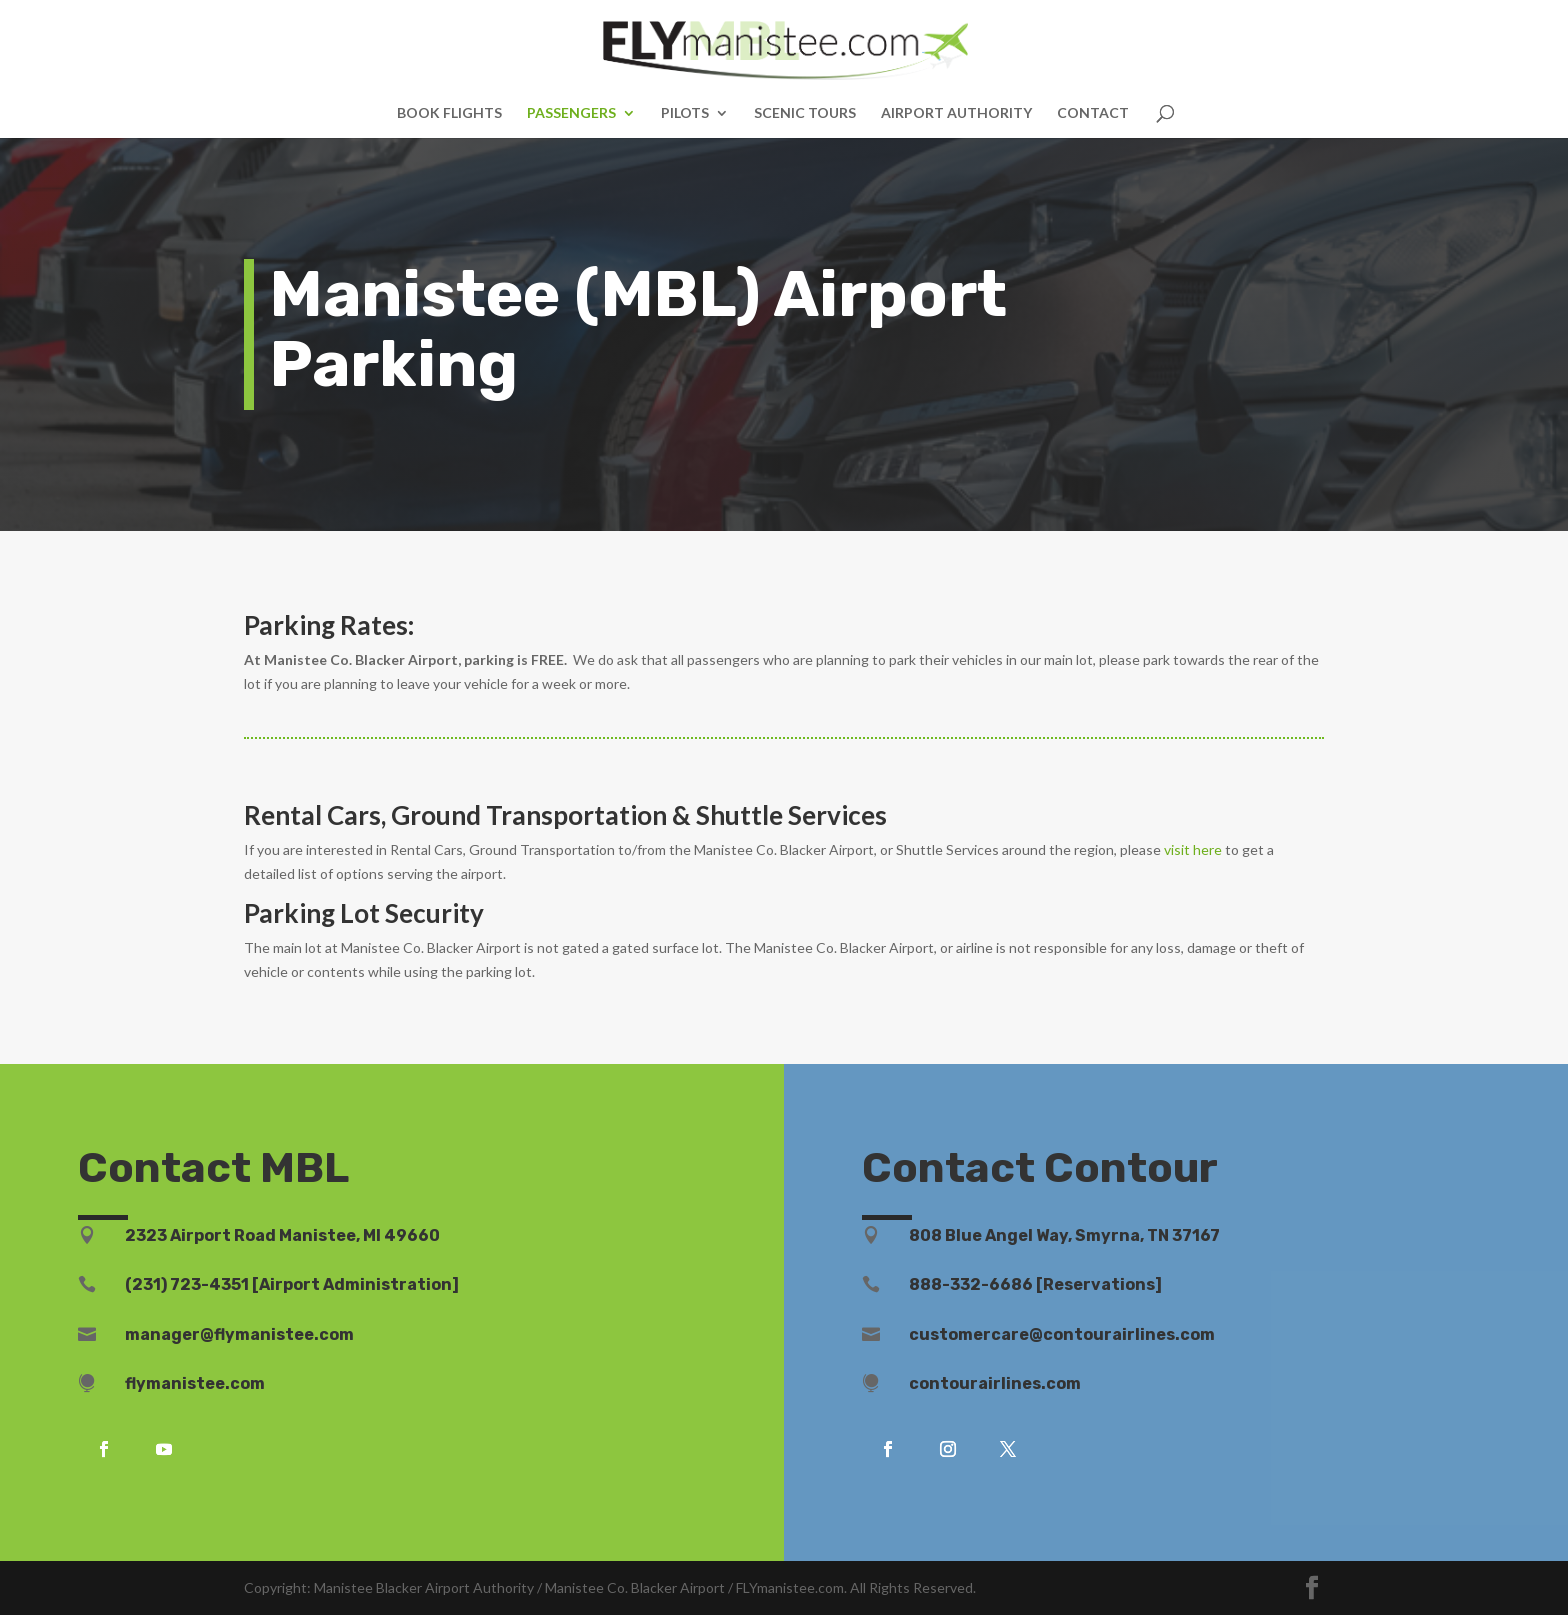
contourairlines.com (995, 1383)
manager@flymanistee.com (239, 1334)
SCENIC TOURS (805, 113)
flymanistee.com (195, 1383)
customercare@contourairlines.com (1062, 1334)
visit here (1193, 849)
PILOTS (685, 113)
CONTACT (1093, 113)
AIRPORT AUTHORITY (956, 113)
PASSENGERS (571, 113)
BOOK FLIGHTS (449, 113)
